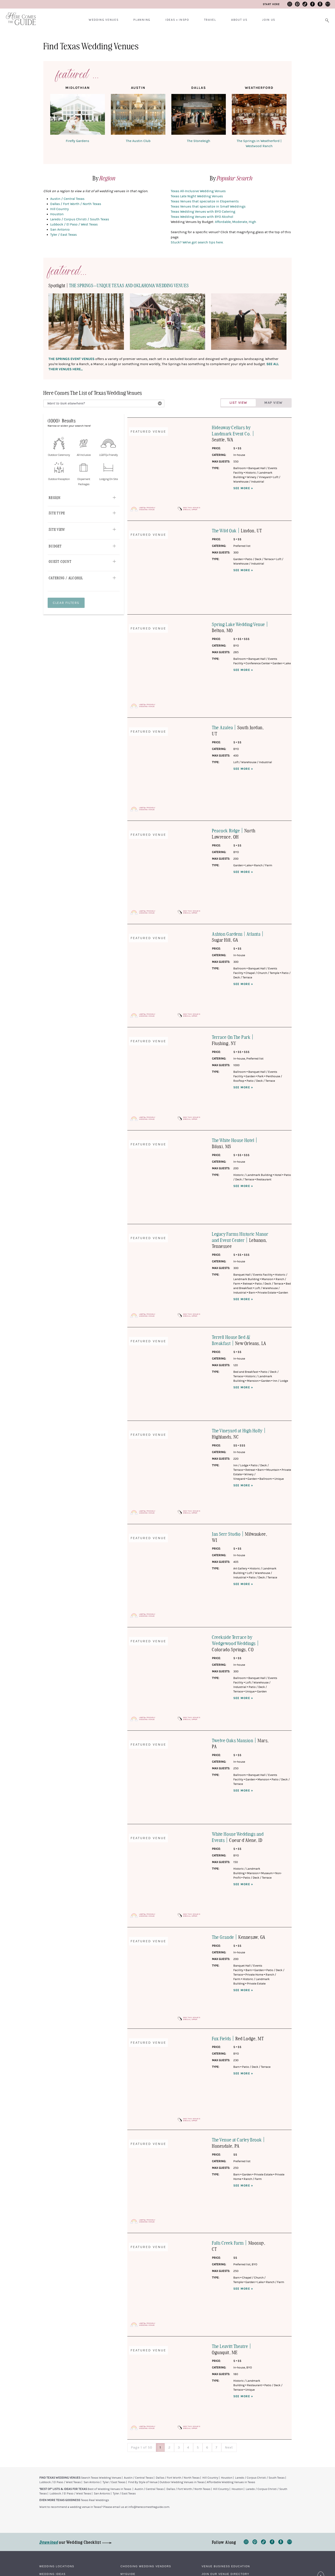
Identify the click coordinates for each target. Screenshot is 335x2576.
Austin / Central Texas (67, 199)
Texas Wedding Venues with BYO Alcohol (202, 217)
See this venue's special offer (191, 505)
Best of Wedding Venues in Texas (109, 2425)
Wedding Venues (104, 20)
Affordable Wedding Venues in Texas (231, 2418)
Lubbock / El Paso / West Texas (74, 224)
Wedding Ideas (52, 2510)
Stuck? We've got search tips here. (197, 242)
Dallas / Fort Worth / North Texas (75, 204)
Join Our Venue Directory (225, 2510)
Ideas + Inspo (177, 20)
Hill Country (59, 209)
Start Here (271, 4)
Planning (141, 20)
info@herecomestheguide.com (148, 2443)
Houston (57, 214)
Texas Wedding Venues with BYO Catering (203, 212)
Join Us (268, 20)
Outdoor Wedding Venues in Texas (182, 2418)
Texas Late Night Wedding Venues (197, 196)
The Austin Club (138, 141)
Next (229, 2383)
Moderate (239, 222)
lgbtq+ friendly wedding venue (147, 506)
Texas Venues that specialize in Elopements (205, 201)
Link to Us (211, 2517)
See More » (245, 488)
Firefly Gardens (77, 141)
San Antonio (60, 229)
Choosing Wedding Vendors (145, 2502)
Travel (210, 20)
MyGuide (127, 2510)
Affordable (223, 222)
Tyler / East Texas (63, 235)
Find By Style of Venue (142, 2418)
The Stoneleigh (198, 141)
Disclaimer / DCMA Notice (143, 2525)
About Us (239, 20)
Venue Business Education (226, 2502)
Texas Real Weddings (95, 2436)
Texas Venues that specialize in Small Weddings (208, 206)
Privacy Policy (105, 2570)
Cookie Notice (126, 2570)
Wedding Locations (56, 2502)
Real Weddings (52, 2517)
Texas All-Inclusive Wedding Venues (198, 191)
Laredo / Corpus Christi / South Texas (79, 219)
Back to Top (320, 2510)
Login (207, 2532)
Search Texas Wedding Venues (101, 2414)
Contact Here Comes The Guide (230, 2540)
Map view (273, 403)
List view (238, 403)
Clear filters (66, 595)
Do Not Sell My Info (151, 2570)
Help (206, 2525)
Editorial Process (137, 2517)
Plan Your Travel (55, 2525)
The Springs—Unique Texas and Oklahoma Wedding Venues (129, 285)
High (252, 222)
